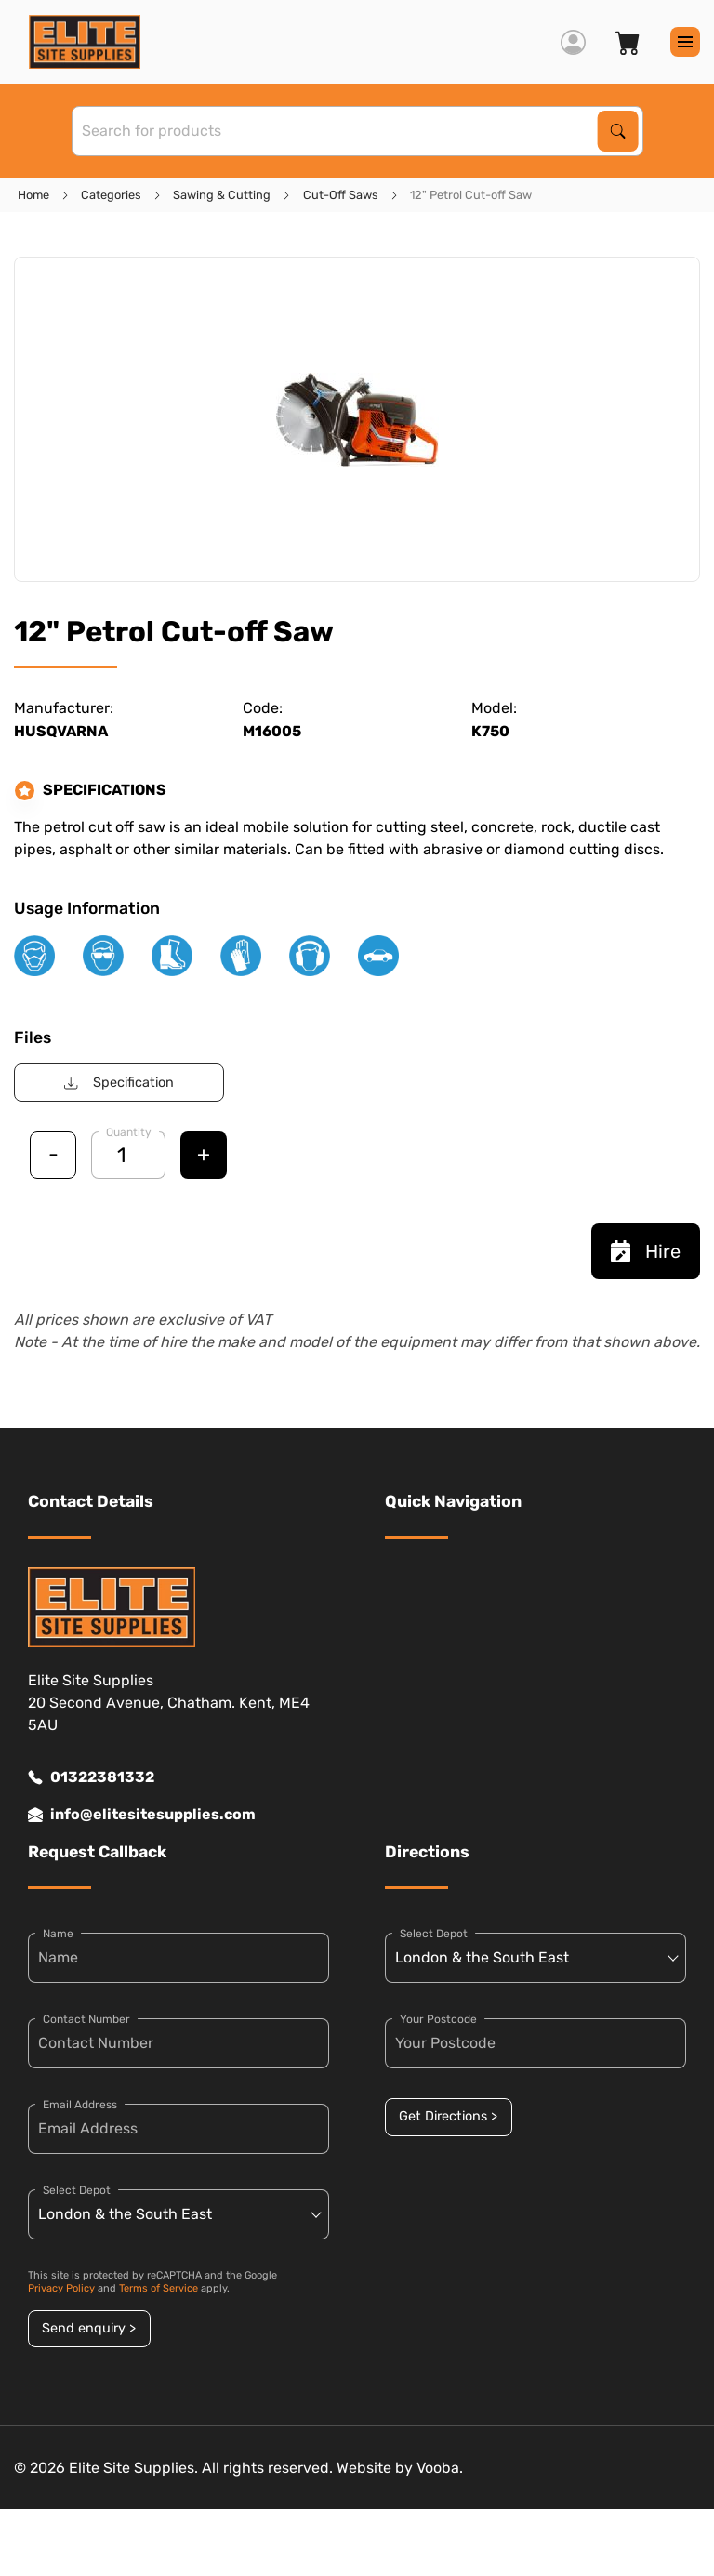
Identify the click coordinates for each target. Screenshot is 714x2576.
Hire (646, 1251)
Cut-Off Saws (340, 195)
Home (33, 195)
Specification (118, 1082)
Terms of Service (158, 2288)
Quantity (129, 1132)
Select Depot (77, 2190)
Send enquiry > (89, 2328)
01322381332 (91, 1777)
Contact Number (86, 2019)
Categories (111, 195)
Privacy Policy (61, 2288)
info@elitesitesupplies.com (142, 1814)
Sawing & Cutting (222, 195)
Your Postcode (438, 2019)
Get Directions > (448, 2116)
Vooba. (439, 2468)
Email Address (80, 2104)
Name (58, 1933)
